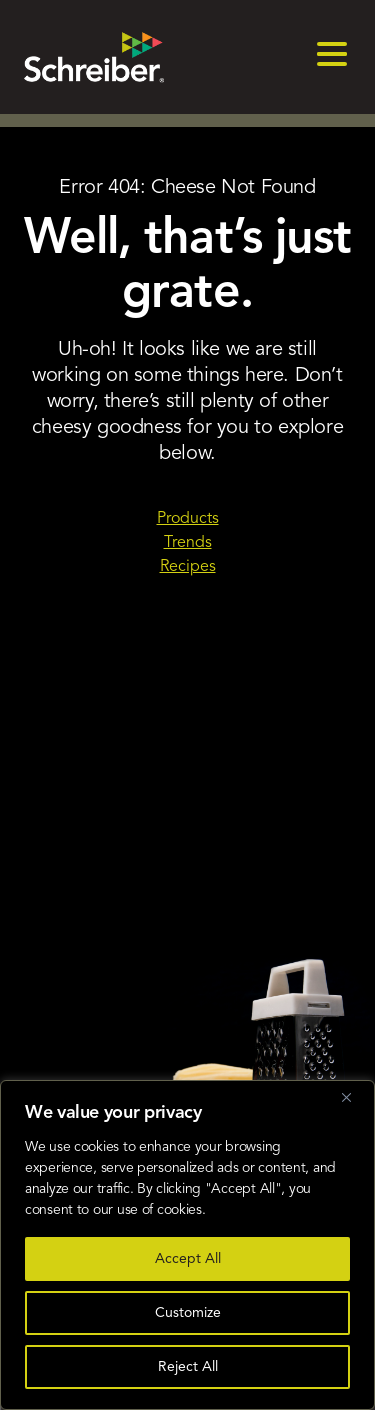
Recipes (188, 567)
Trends (188, 543)
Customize (188, 1313)
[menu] (332, 57)
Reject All (188, 1367)
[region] (187, 1245)
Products (188, 519)
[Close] (354, 1097)
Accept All (188, 1259)
